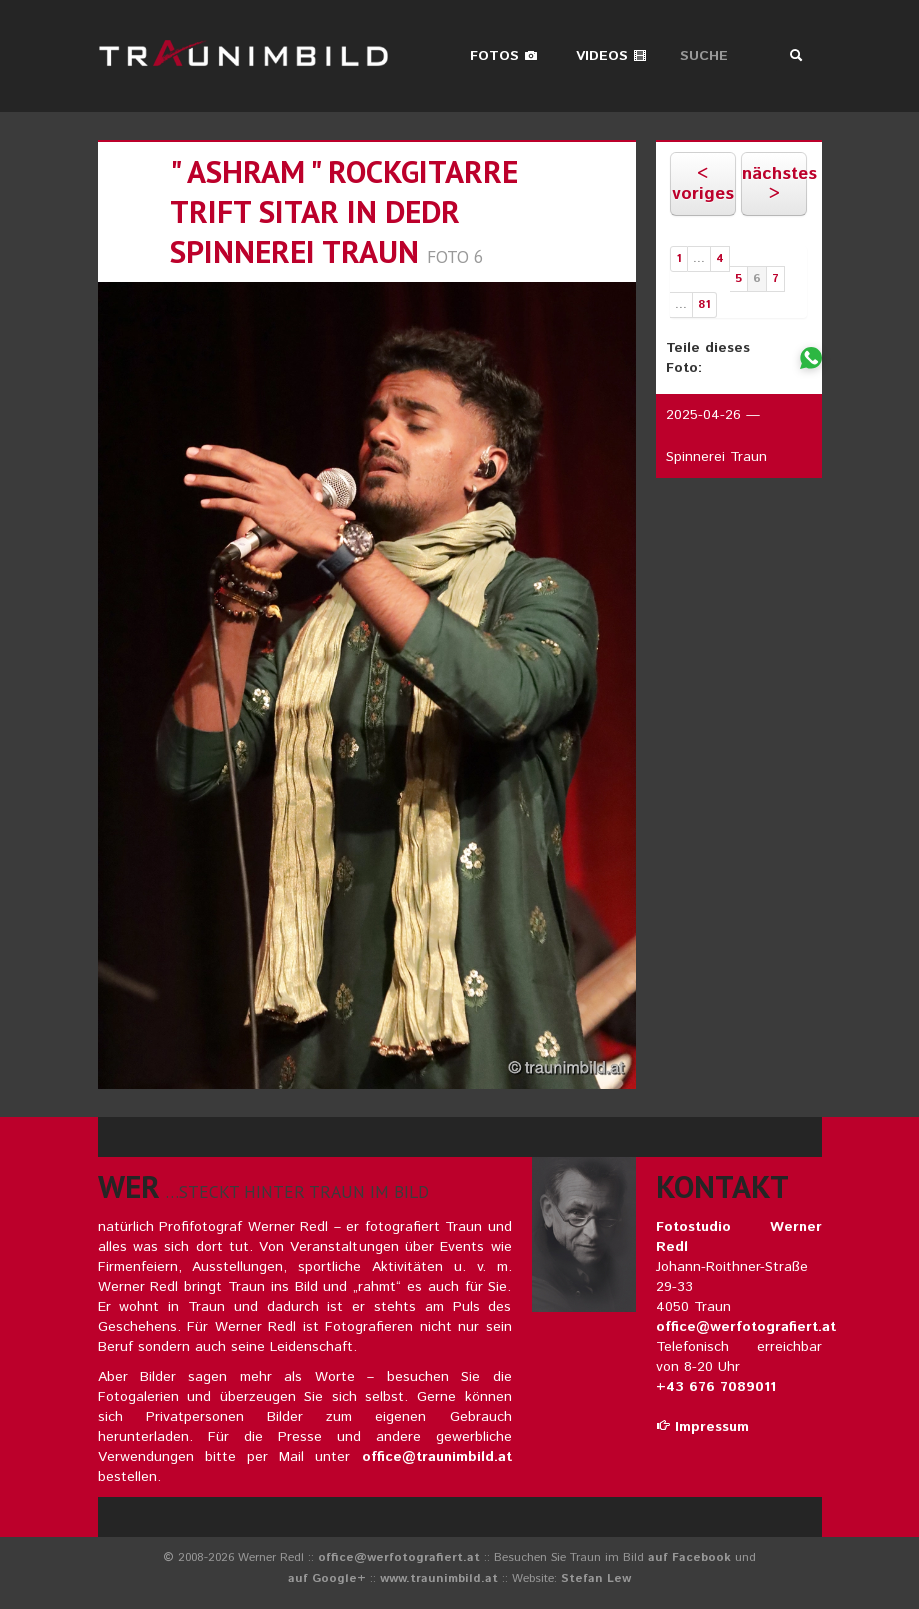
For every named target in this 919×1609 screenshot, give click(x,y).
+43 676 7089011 (716, 1387)
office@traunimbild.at (437, 1457)
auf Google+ (327, 1578)
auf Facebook (689, 1557)
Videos (611, 56)
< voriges (703, 184)
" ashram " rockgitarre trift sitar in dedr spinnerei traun (344, 211)
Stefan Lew (596, 1578)
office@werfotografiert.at (746, 1327)
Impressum (702, 1427)
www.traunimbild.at (439, 1578)
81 (704, 304)
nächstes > (774, 184)
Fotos (504, 56)
